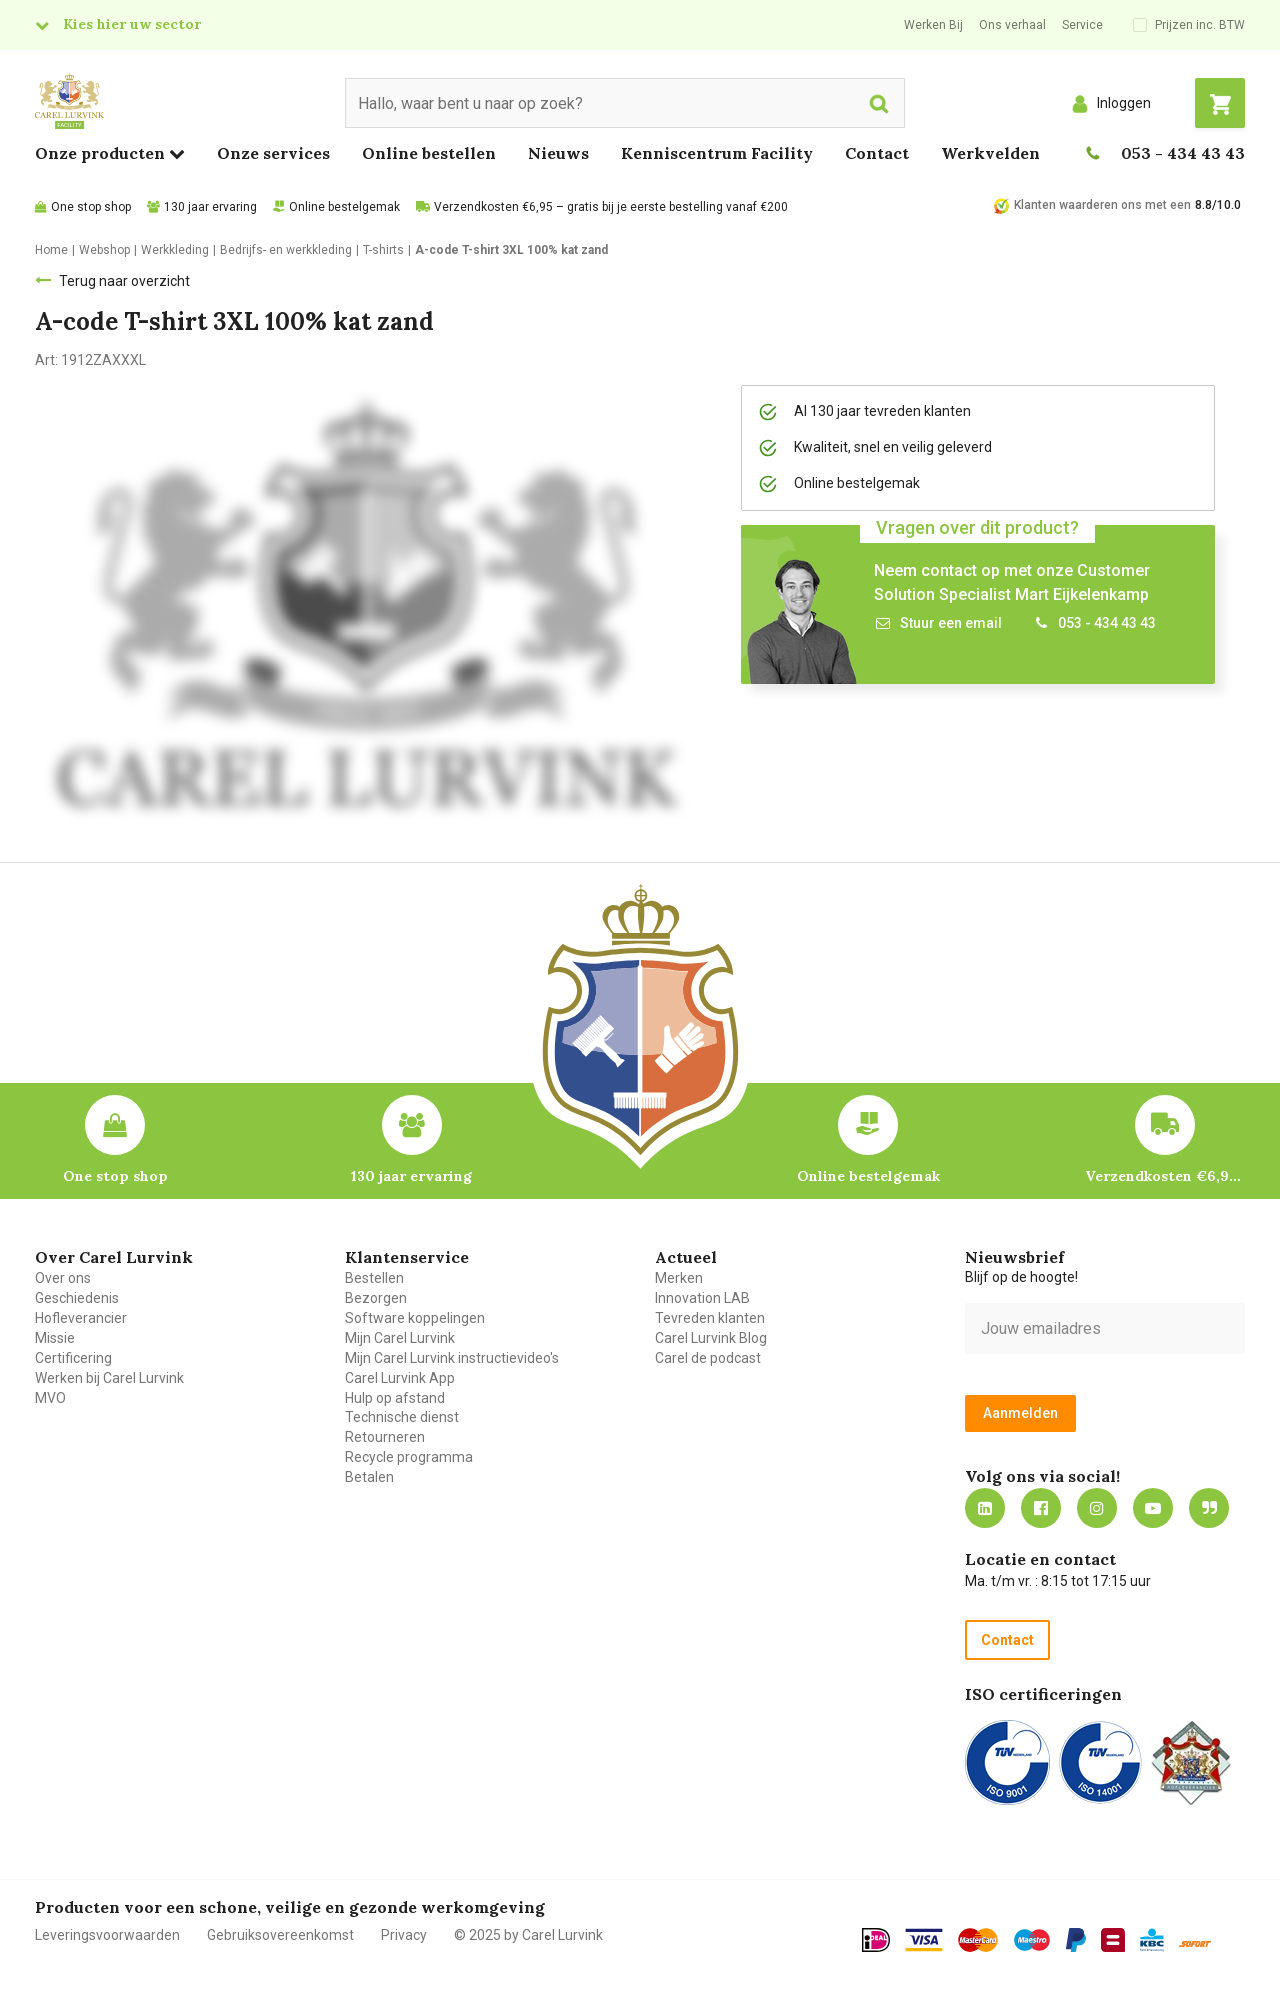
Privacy (404, 1935)
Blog (1209, 1508)
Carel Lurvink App (400, 1378)
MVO (50, 1398)
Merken (679, 1278)
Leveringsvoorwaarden (107, 1935)
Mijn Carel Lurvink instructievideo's (452, 1358)
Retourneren (385, 1437)
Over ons (63, 1278)
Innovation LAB (702, 1298)
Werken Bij (933, 25)
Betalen (369, 1477)
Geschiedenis (77, 1298)
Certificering (73, 1358)
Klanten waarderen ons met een (1102, 205)
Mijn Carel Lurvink (400, 1338)
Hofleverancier (81, 1318)
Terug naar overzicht (124, 281)
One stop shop (91, 207)
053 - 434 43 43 (1183, 153)
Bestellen (374, 1278)
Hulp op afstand (395, 1398)
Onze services (273, 153)
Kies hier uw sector (132, 24)
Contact (877, 153)
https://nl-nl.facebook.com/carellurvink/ (1041, 1508)
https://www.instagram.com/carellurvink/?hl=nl (1097, 1508)
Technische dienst (402, 1417)
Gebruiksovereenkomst (280, 1935)
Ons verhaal (1012, 25)
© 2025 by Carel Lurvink (528, 1935)
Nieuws (558, 153)
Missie (55, 1338)
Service (1082, 25)
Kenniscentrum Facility (717, 153)
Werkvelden (990, 153)
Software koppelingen (415, 1318)
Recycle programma (409, 1457)
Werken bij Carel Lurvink (109, 1378)
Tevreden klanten (710, 1318)
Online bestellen (429, 153)
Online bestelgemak (344, 207)
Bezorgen (376, 1298)
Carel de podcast (708, 1358)
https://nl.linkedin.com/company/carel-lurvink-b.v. (985, 1508)
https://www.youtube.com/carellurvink (1153, 1508)
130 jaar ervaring (210, 207)
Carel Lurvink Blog (711, 1338)
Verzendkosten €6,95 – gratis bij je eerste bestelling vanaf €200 (611, 207)
